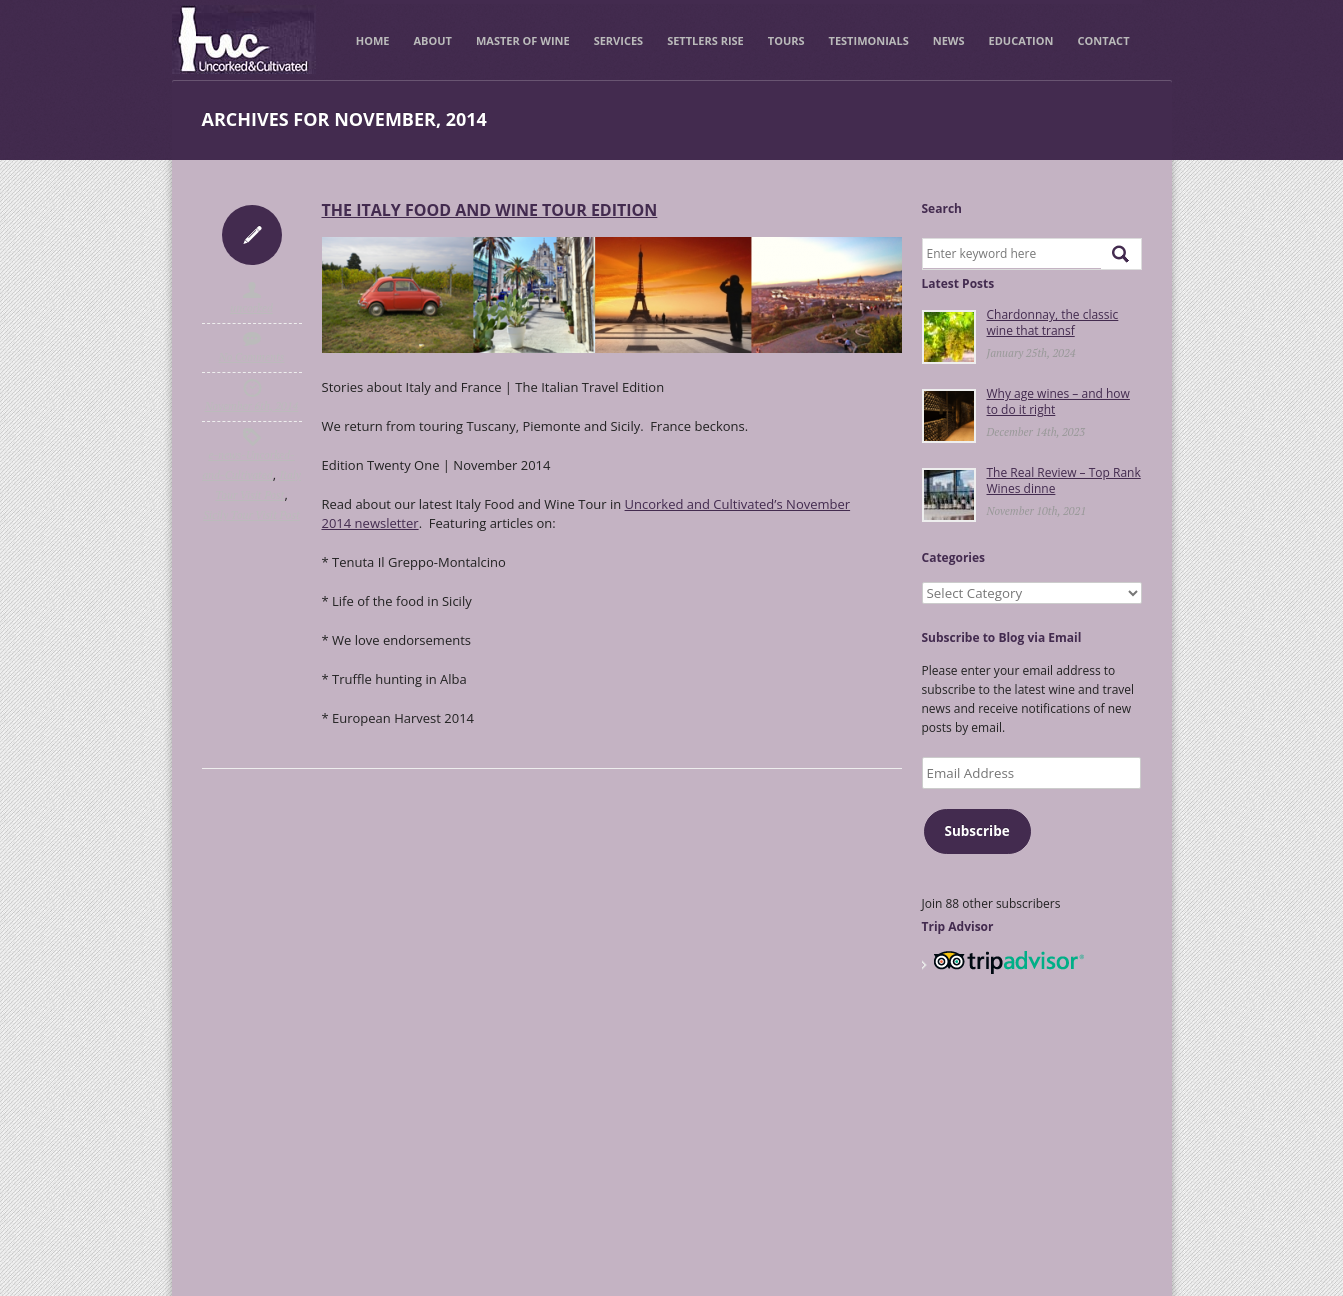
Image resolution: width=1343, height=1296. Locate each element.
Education (1021, 40)
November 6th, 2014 (252, 406)
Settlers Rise (705, 40)
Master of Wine (523, 40)
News (949, 40)
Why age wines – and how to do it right (1058, 401)
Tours (786, 40)
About (433, 40)
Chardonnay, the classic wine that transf (1053, 322)
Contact (1103, 40)
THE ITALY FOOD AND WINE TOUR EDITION (490, 210)
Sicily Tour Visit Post (251, 515)
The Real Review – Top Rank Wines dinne (1064, 480)
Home (373, 40)
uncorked (251, 308)
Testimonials (869, 40)
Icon (252, 235)
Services (619, 40)
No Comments (252, 357)
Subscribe (976, 831)
